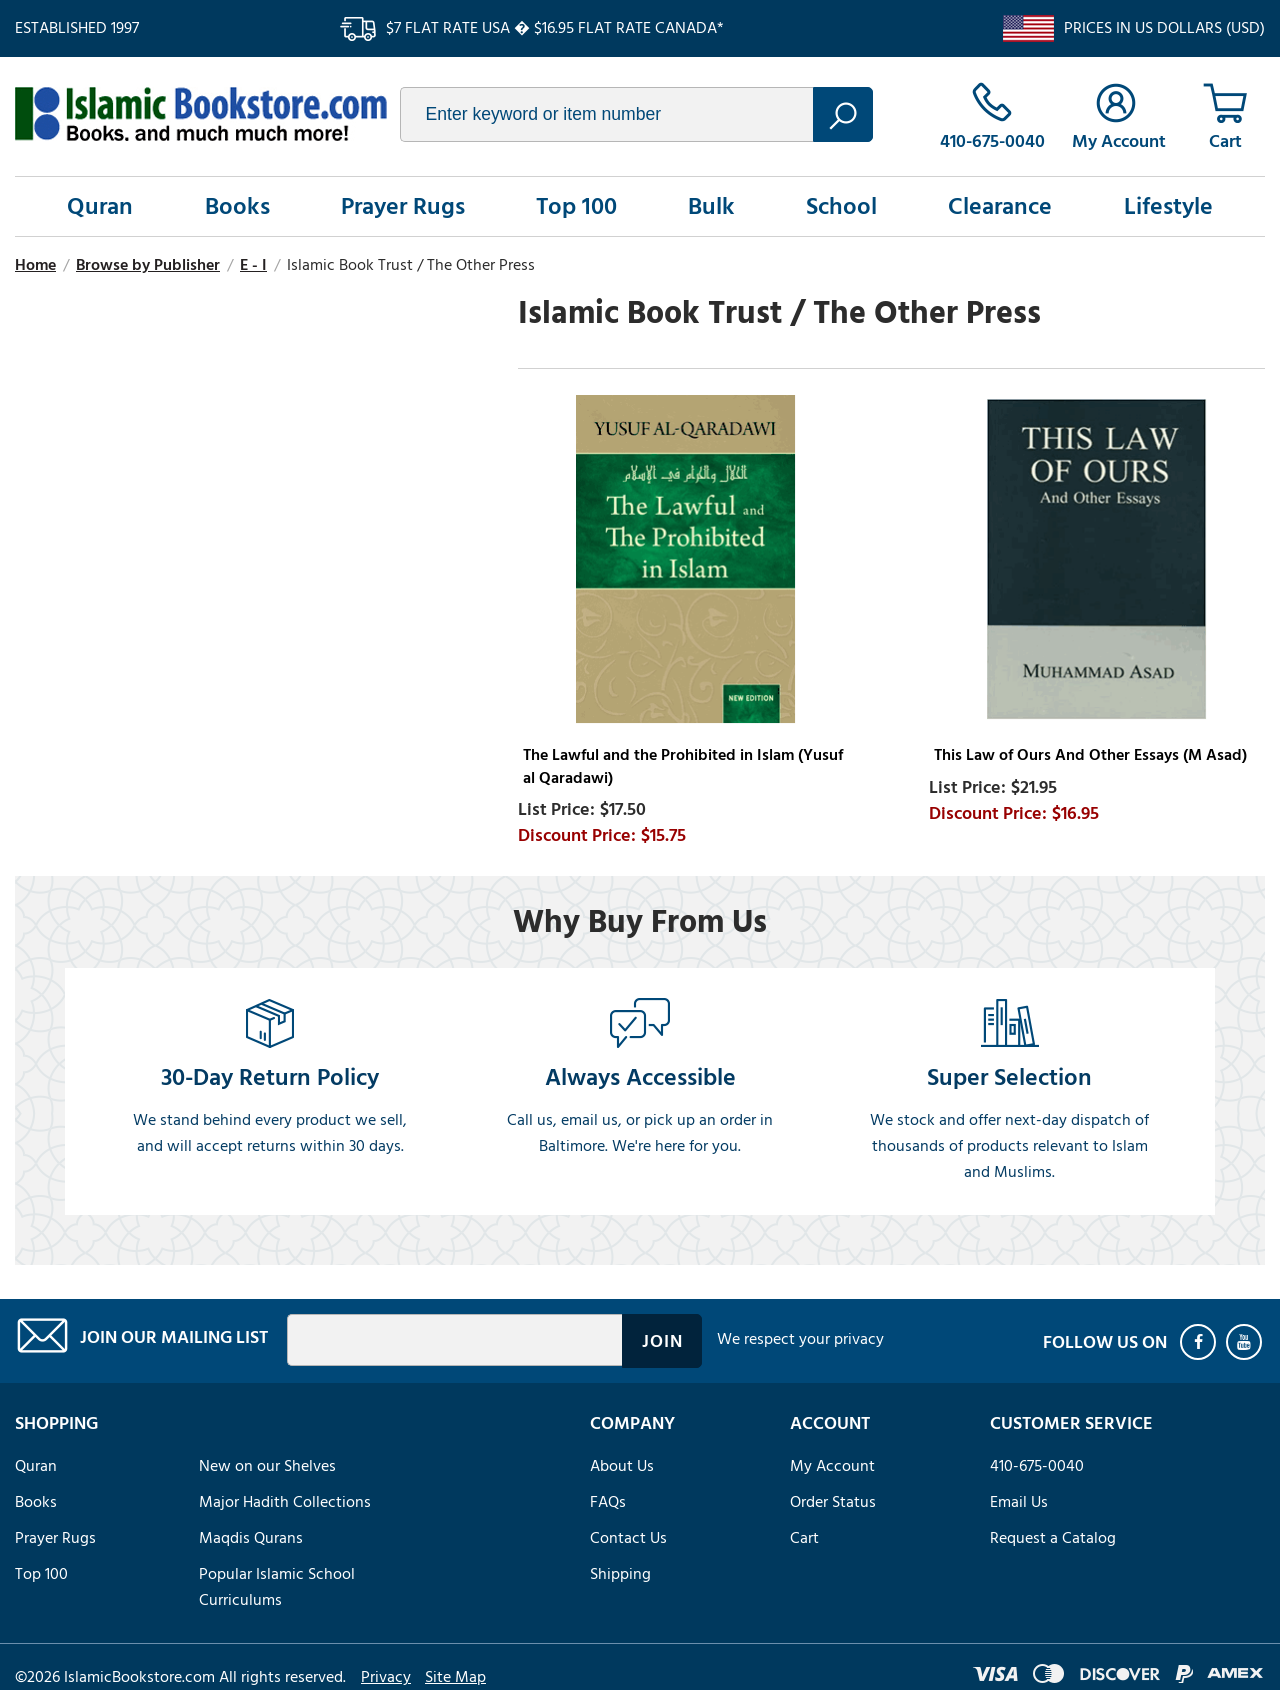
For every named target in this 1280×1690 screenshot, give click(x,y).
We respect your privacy (800, 1339)
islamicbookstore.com (201, 114)
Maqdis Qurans (251, 1538)
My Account (832, 1466)
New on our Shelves (267, 1466)
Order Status (833, 1502)
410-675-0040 (1037, 1466)
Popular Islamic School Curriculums (277, 1587)
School (841, 206)
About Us (622, 1466)
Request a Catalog (1053, 1538)
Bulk (711, 206)
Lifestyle (1168, 206)
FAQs (608, 1502)
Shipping (620, 1574)
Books (237, 206)
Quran (100, 206)
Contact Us (628, 1538)
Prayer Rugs (403, 206)
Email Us (1019, 1502)
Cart (804, 1538)
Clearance (1000, 206)
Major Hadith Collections (285, 1502)
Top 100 (576, 206)
